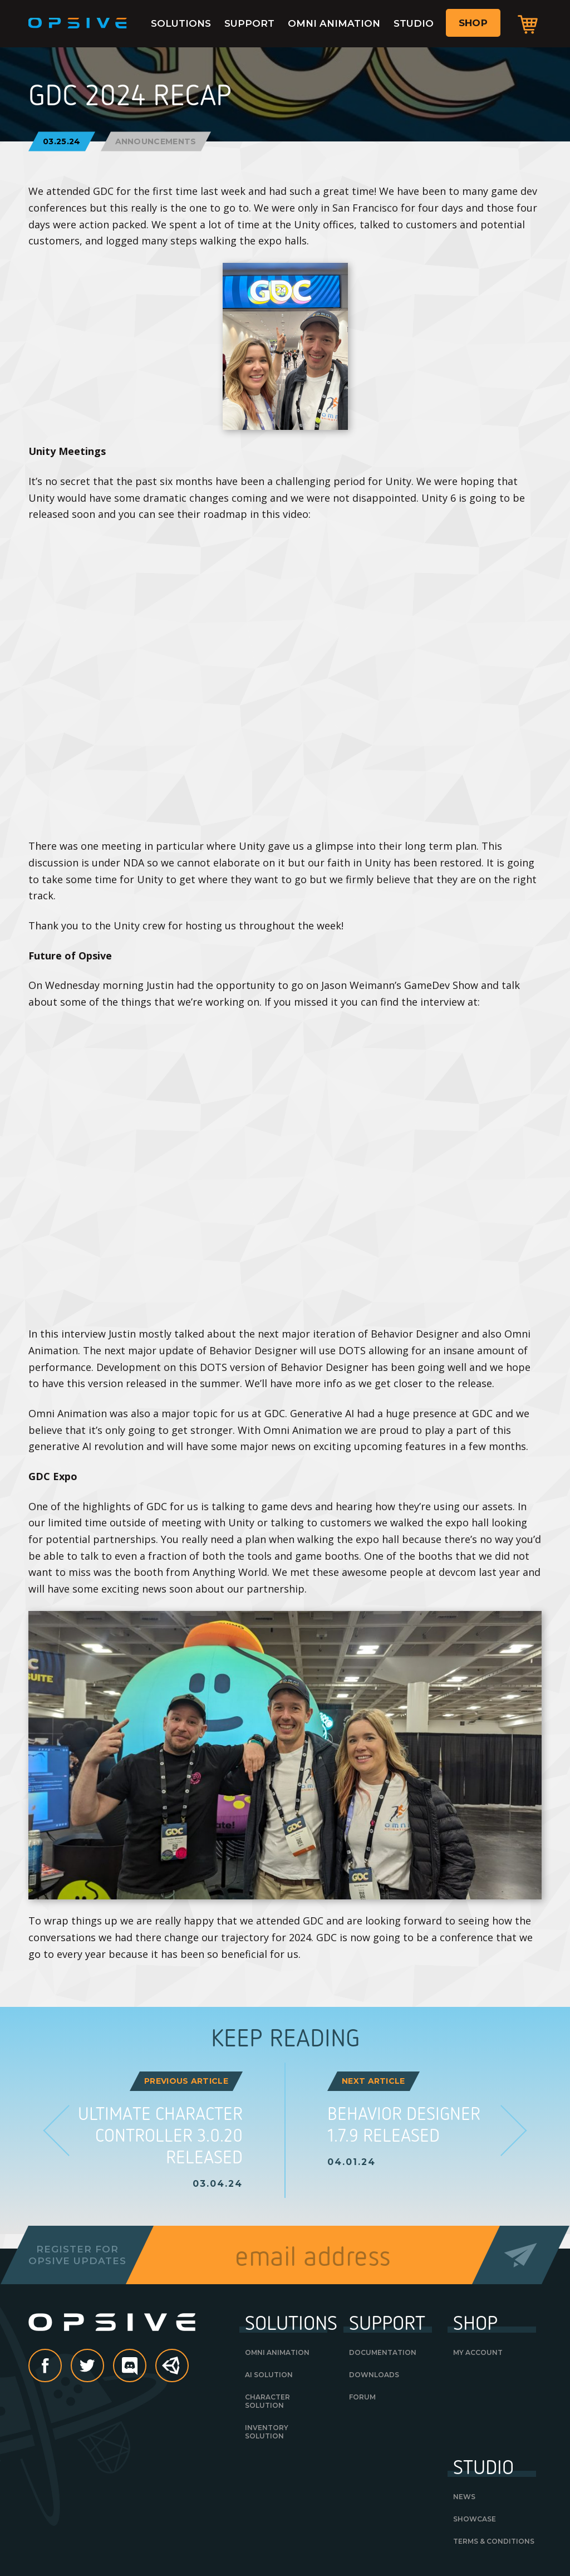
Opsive (78, 23)
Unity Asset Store (172, 2371)
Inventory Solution (266, 2431)
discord (145, 2366)
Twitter (103, 2366)
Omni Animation (334, 23)
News (464, 2496)
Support (249, 23)
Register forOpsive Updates (77, 2255)
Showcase (474, 2519)
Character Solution (267, 2401)
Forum (362, 2397)
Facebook (61, 2366)
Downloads (374, 2375)
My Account (478, 2352)
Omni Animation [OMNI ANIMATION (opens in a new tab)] (277, 2352)
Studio (414, 23)
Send (520, 2255)
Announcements (155, 141)
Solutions (181, 23)
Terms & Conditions (493, 2541)
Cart (528, 24)
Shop (473, 22)
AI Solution (269, 2375)
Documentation (382, 2352)
